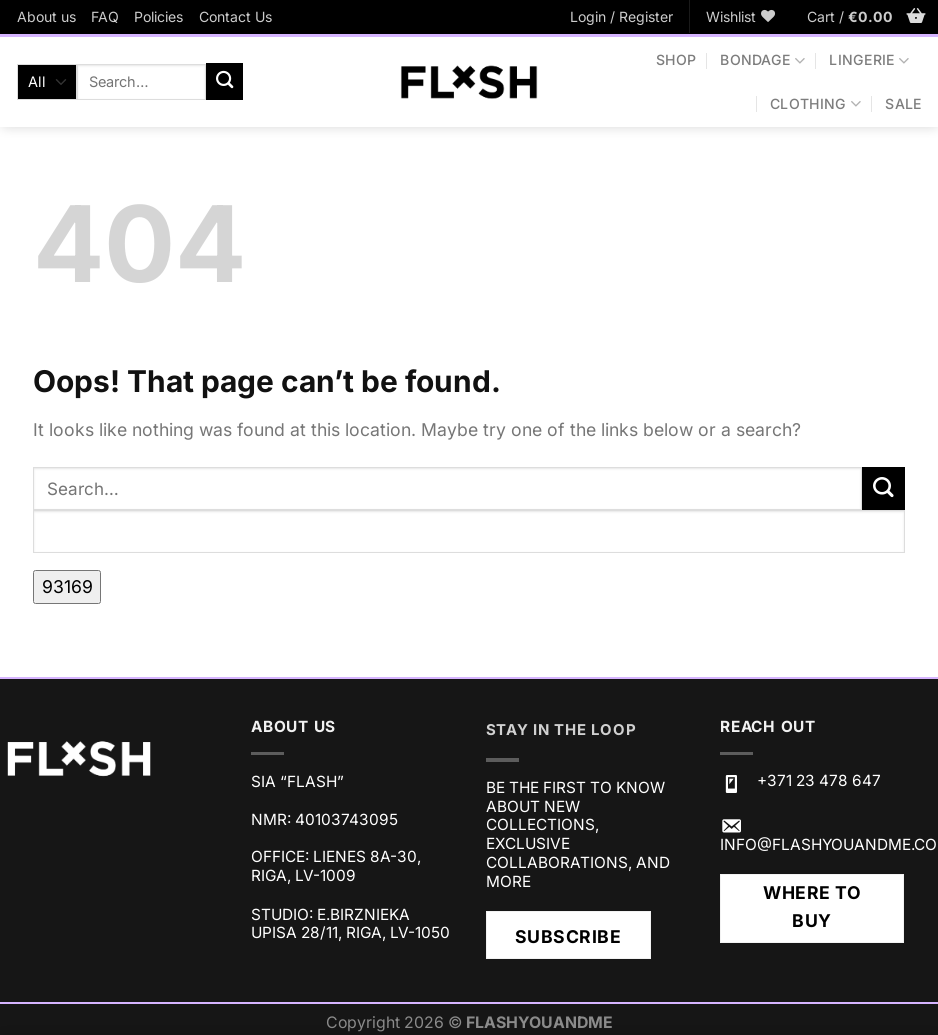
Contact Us (235, 16)
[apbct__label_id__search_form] (469, 531)
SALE (903, 103)
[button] (621, 17)
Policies (158, 16)
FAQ (105, 16)
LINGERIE (869, 60)
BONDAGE (762, 60)
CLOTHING (815, 103)
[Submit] (224, 81)
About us (46, 16)
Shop (676, 59)
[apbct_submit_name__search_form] (67, 587)
